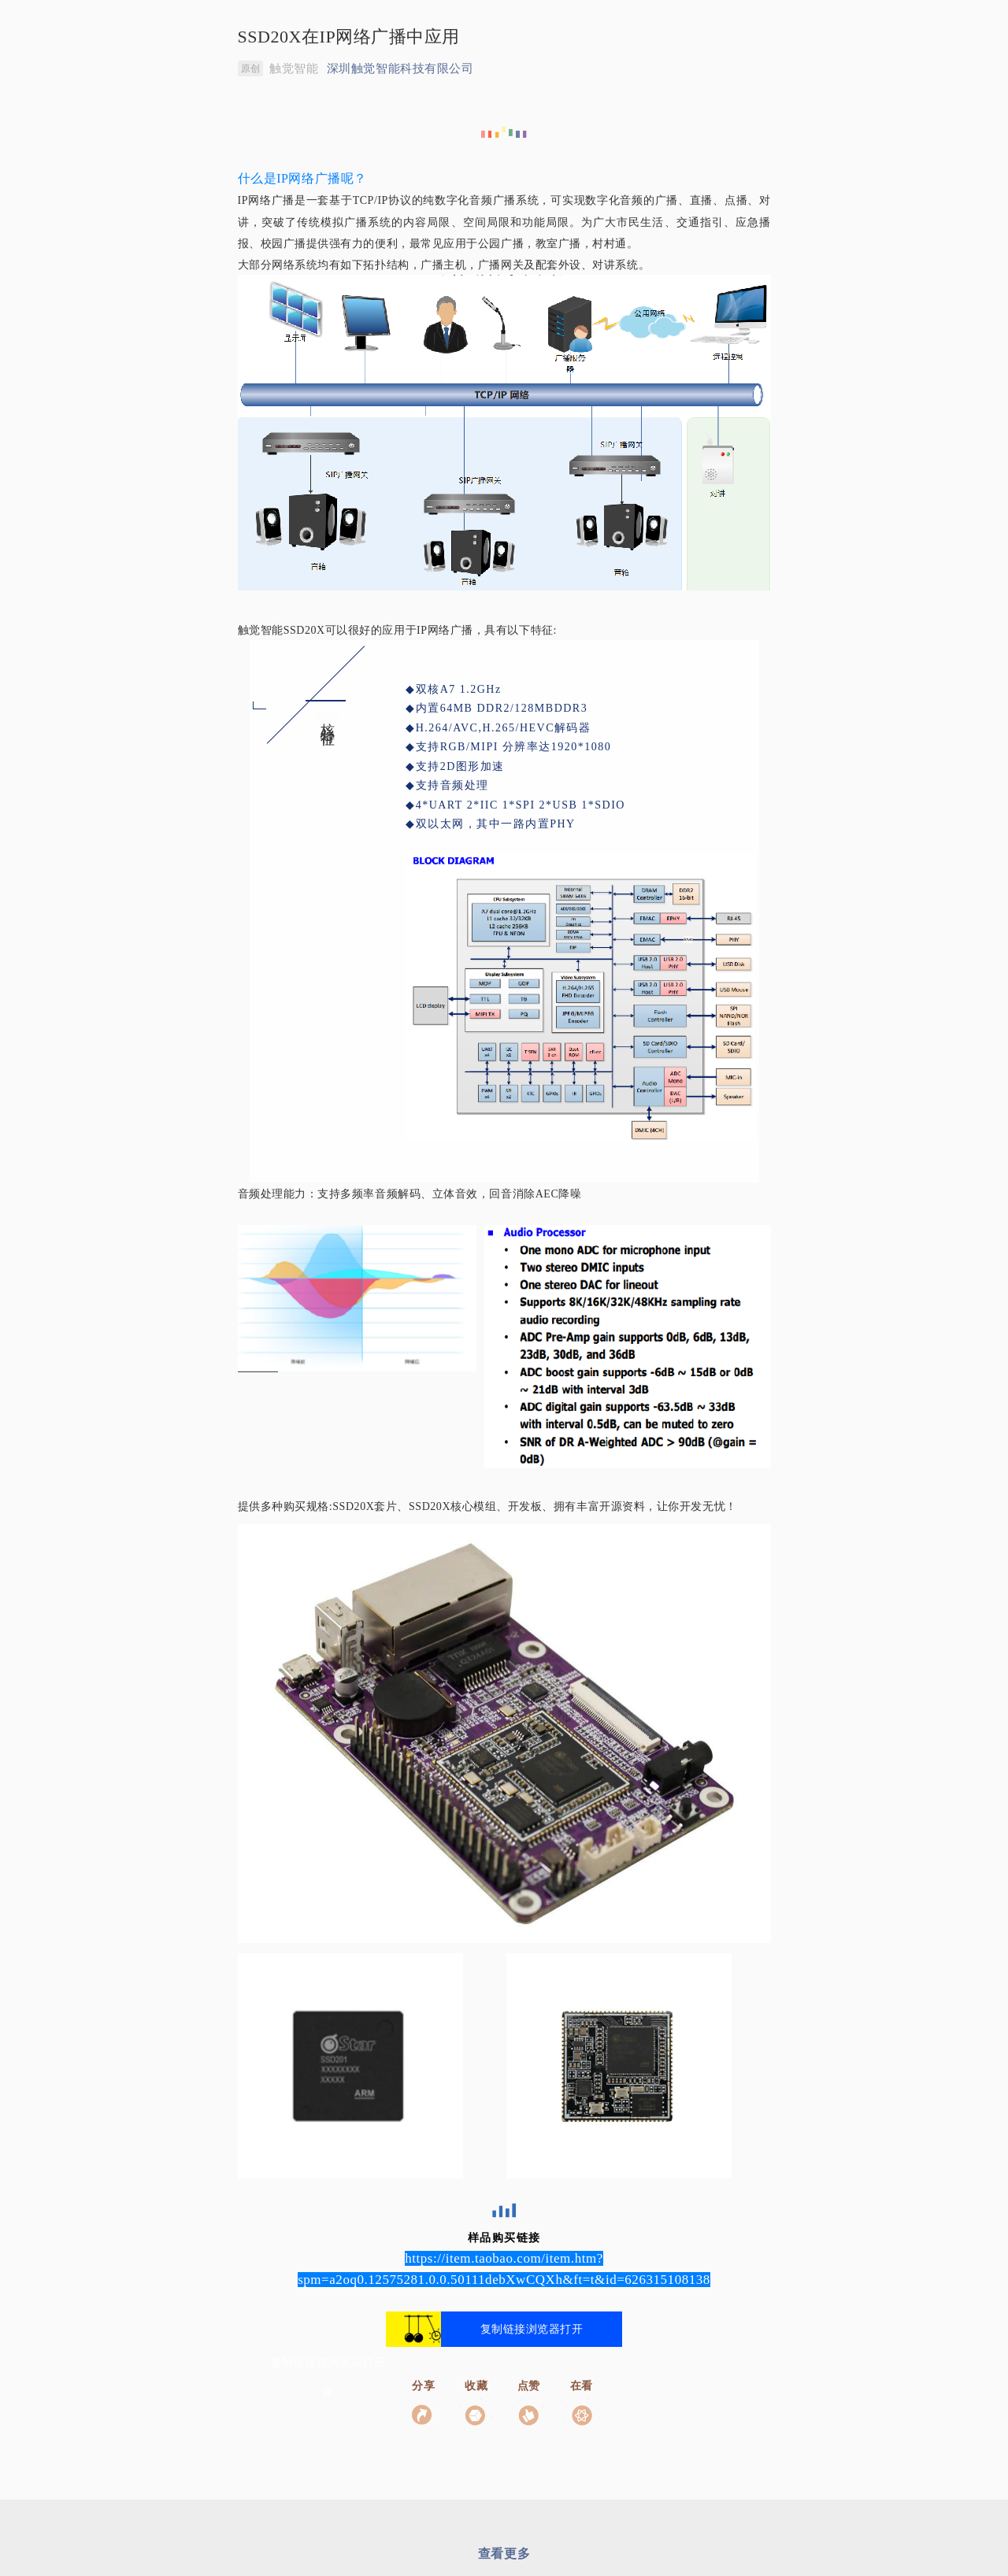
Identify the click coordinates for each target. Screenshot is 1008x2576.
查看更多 (504, 2553)
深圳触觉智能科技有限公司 (400, 68)
